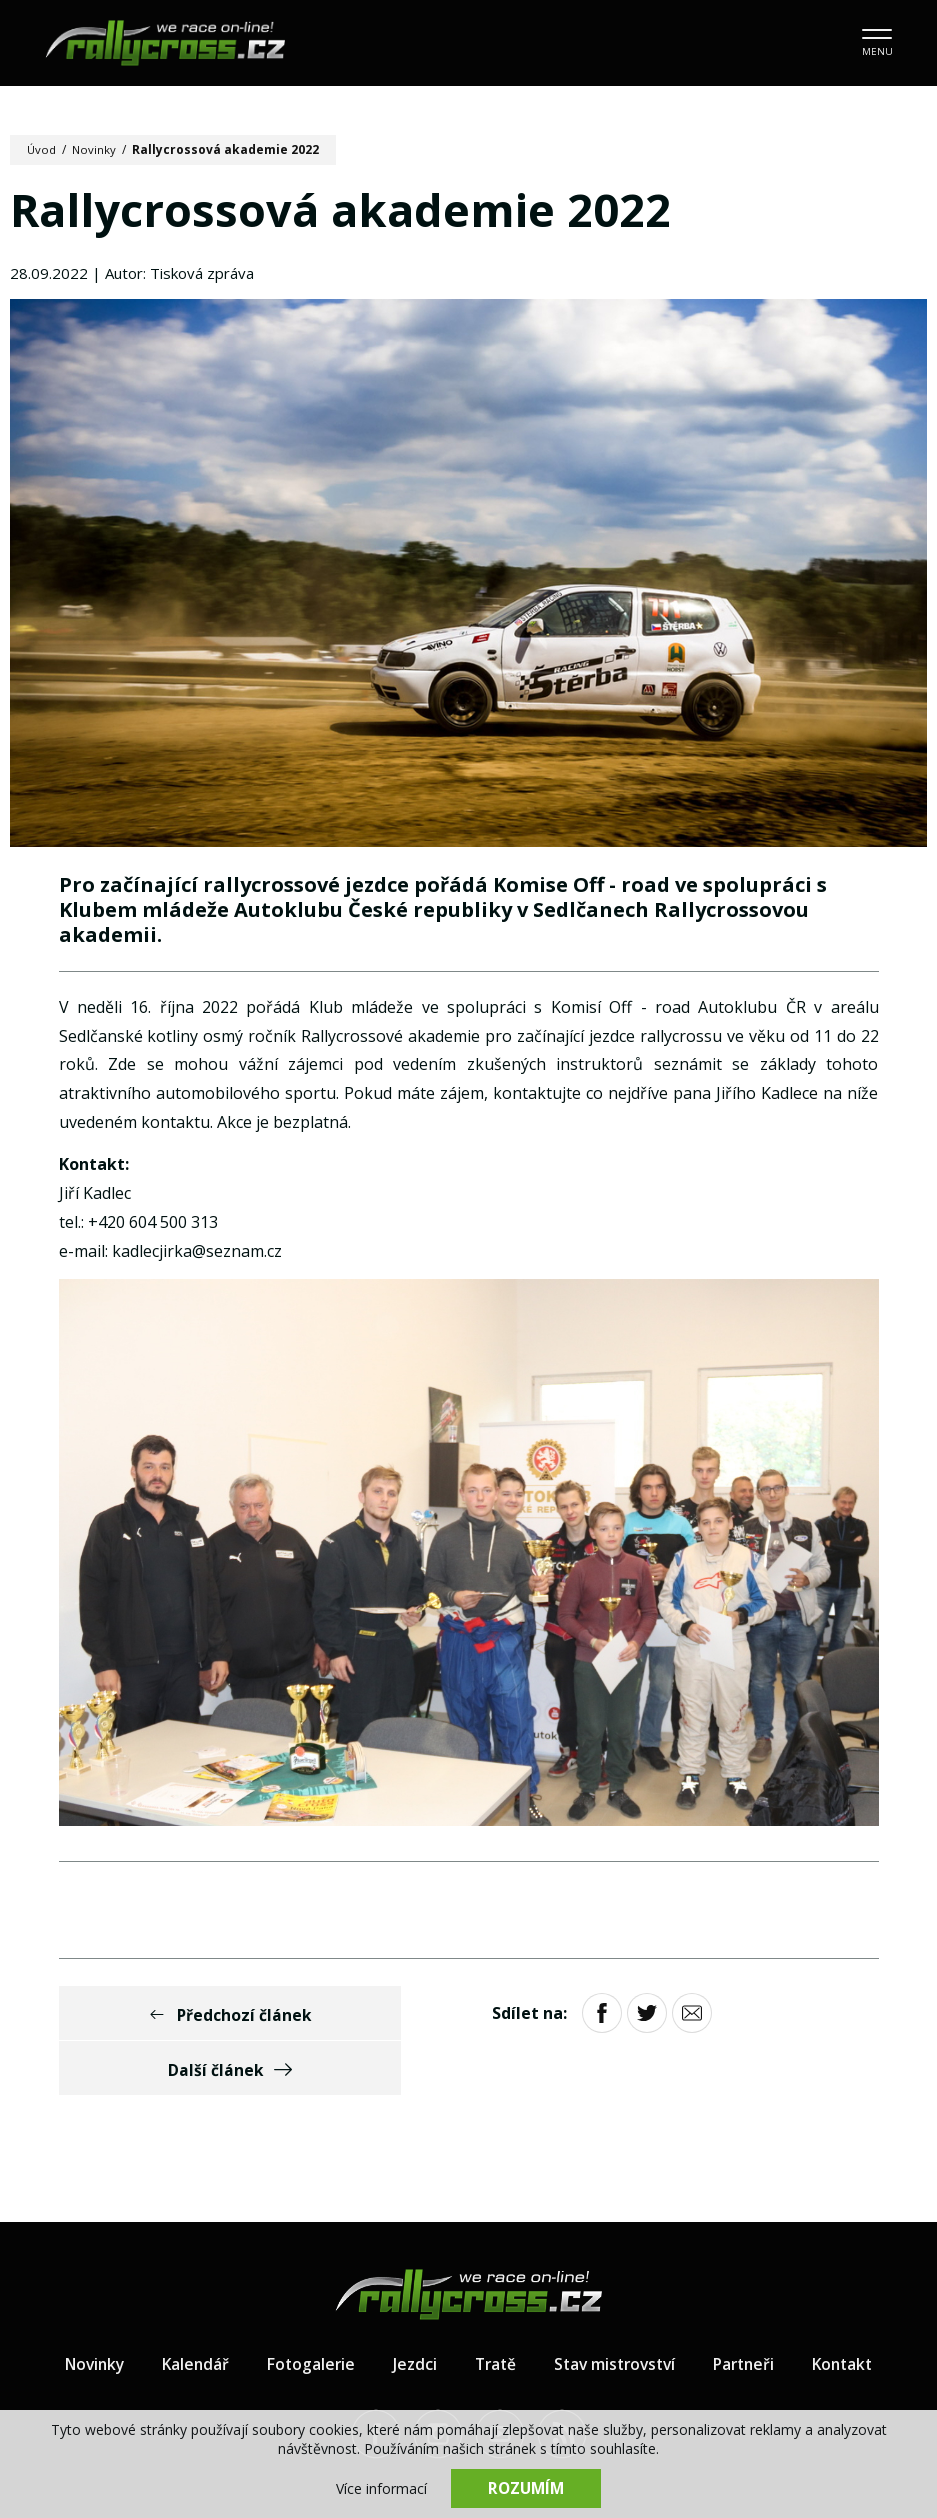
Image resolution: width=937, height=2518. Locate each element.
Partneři (750, 2311)
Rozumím (526, 2488)
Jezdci (410, 2311)
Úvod (42, 149)
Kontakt (853, 2311)
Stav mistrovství (616, 2311)
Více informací (381, 2488)
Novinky (96, 149)
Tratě (492, 2311)
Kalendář (187, 2311)
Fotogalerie (305, 2311)
